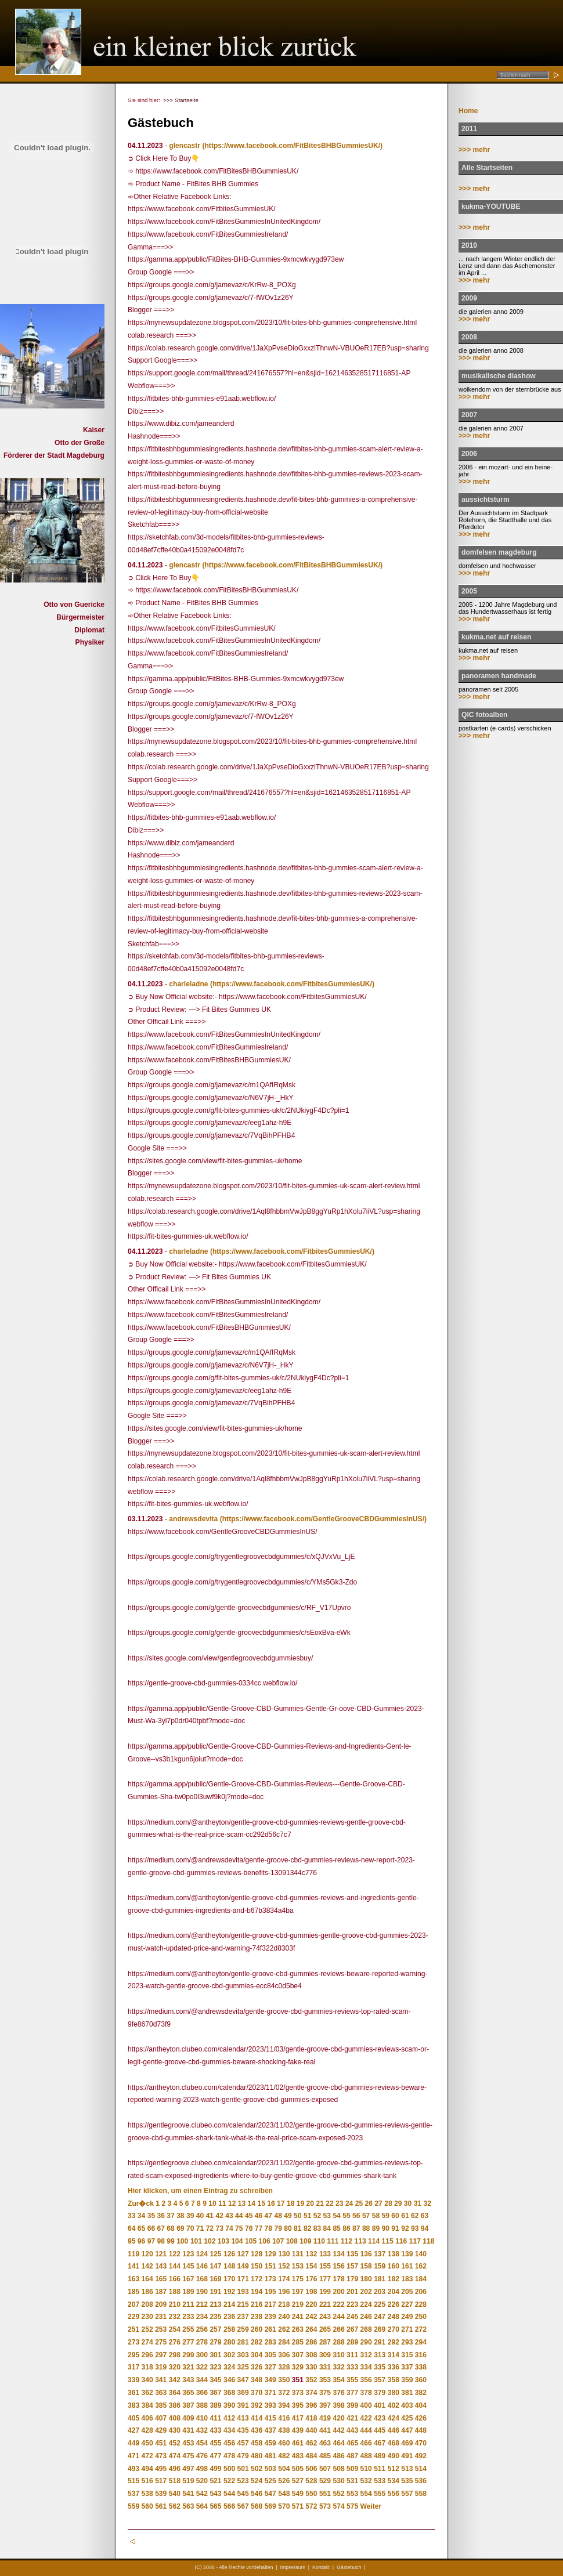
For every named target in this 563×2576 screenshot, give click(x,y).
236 (229, 2317)
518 (175, 2481)
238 (256, 2317)
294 (421, 2342)
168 (202, 2279)
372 (284, 2393)
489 (379, 2456)
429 (161, 2430)
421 (352, 2418)
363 (161, 2393)
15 (261, 2203)
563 (188, 2506)
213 (215, 2304)
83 (317, 2228)
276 (175, 2342)
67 (160, 2228)
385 (161, 2405)
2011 (469, 129)
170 (229, 2279)
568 (256, 2506)
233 (188, 2317)
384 (147, 2405)
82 (307, 2228)
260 (256, 2329)
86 (346, 2228)
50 (297, 2216)
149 (243, 2266)
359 (407, 2380)
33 (131, 2216)
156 (338, 2266)
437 (270, 2430)
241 (298, 2317)
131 (298, 2254)
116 (401, 2241)
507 (325, 2469)
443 (352, 2430)
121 (161, 2254)
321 (188, 2367)
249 (407, 2317)
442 (338, 2430)
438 (284, 2430)
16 (271, 2203)
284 (284, 2342)
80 (287, 2228)
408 (175, 2418)
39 (190, 2216)
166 (175, 2279)
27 (378, 2203)
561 (161, 2506)
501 (243, 2469)
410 (202, 2418)
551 (325, 2494)
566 (229, 2506)
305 (270, 2355)
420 (338, 2418)
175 (298, 2279)
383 (133, 2405)
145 (188, 2266)
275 (161, 2342)
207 (133, 2304)
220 (311, 2304)
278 (202, 2342)
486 (338, 2456)
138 (393, 2254)
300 (202, 2355)
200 (338, 2292)
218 (284, 2304)
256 (202, 2329)
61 (405, 2216)
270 (393, 2329)
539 (161, 2494)
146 (202, 2266)
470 (421, 2443)
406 (147, 2418)
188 (175, 2292)
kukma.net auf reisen (496, 637)
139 (407, 2254)
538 (147, 2494)
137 (379, 2254)
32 (427, 2203)
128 (256, 2254)
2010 (469, 245)
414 (256, 2418)
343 (188, 2380)
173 (270, 2279)
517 (161, 2481)
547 (270, 2494)
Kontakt (321, 2567)
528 (311, 2481)
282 (256, 2342)
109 (305, 2241)
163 (133, 2279)
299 (188, 2355)
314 (393, 2355)
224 (366, 2304)
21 (319, 2203)
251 (133, 2329)
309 (325, 2355)
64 (131, 2228)
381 (407, 2393)
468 (393, 2443)
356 (366, 2380)
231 (161, 2317)
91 (395, 2228)
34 (141, 2216)
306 (284, 2355)
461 (298, 2443)
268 (366, 2329)
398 (338, 2405)
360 (421, 2380)
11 (222, 2203)
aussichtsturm (485, 499)
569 (270, 2506)
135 (352, 2254)
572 (311, 2506)
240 (284, 2317)
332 (338, 2367)
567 (243, 2506)
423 (379, 2418)
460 (284, 2443)
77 (258, 2228)
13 (242, 2203)
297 (161, 2355)
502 (256, 2469)
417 (298, 2418)
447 (407, 2430)
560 (147, 2506)
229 (133, 2317)
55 (346, 2216)
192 (229, 2292)
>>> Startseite (181, 100)
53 (327, 2216)
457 (243, 2443)
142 (147, 2266)
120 (147, 2254)
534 (393, 2481)
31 (417, 2203)
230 (147, 2317)
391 (243, 2405)
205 (407, 2292)
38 (180, 2216)
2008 (469, 337)
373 (298, 2393)
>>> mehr (474, 150)
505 (298, 2469)
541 (188, 2494)
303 (243, 2355)
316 (421, 2355)
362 (147, 2393)
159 (379, 2266)
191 (215, 2292)
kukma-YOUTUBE (490, 206)
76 (248, 2228)
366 (202, 2393)
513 (407, 2469)
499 (215, 2469)
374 (311, 2393)
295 (133, 2355)
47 (268, 2216)
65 (141, 2228)
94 (424, 2228)
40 (200, 2216)
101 (196, 2241)
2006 (469, 454)
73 (219, 2228)
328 (284, 2367)
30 (408, 2203)
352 (311, 2380)
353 (325, 2380)
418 (311, 2418)
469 (407, 2443)
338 (421, 2367)
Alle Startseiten (487, 168)
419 (325, 2418)
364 (175, 2393)
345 (215, 2380)
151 (270, 2266)
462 (311, 2443)
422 (366, 2418)
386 (175, 2405)
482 (284, 2456)
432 (202, 2430)
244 (338, 2317)
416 (284, 2418)
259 (243, 2329)
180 (366, 2279)
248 (393, 2317)
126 (229, 2254)
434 (229, 2430)
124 (202, 2254)
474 (175, 2456)
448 (421, 2430)
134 (338, 2254)
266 (338, 2329)
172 (256, 2279)
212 (202, 2304)
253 (161, 2329)
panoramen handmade (498, 676)
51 (307, 2216)
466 (366, 2443)
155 (325, 2266)
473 (161, 2456)
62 (414, 2216)
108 (292, 2241)
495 (161, 2469)
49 (287, 2216)
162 (421, 2266)
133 (325, 2254)
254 (175, 2329)
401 (379, 2405)
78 (268, 2228)
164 (147, 2279)
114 (374, 2241)
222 (338, 2304)
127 (243, 2254)
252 (147, 2329)
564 (202, 2506)
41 (210, 2216)
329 (298, 2367)
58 (376, 2216)
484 (311, 2456)
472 (147, 2456)
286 (311, 2342)
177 (325, 2279)
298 (175, 2355)
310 (338, 2355)
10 (212, 2203)
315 (407, 2355)
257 (215, 2329)
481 (270, 2456)
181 (379, 2279)
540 (175, 2494)
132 (311, 2254)
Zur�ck (141, 2203)
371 (270, 2393)
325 (243, 2367)
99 (170, 2241)
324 (229, 2367)
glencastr (184, 146)
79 (278, 2228)
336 (393, 2367)
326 (256, 2367)
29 (398, 2203)
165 (161, 2279)
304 (256, 2355)
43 (229, 2216)
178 (338, 2279)
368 (229, 2393)
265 (325, 2329)
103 (223, 2241)
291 (379, 2342)
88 (366, 2228)
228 (421, 2304)
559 (133, 2506)
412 (229, 2418)
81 (297, 2228)
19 (300, 2203)
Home (468, 111)
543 (215, 2494)
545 (243, 2494)
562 (175, 2506)
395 (298, 2405)
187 (161, 2292)
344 (202, 2380)
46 (258, 2216)
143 (161, 2266)
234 (202, 2317)
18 (290, 2203)
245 (352, 2317)
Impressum (292, 2567)
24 (349, 2203)
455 (215, 2443)
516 (147, 2481)
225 (379, 2304)
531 (352, 2481)
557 (407, 2494)
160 (393, 2266)
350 (284, 2380)
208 (147, 2304)
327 (270, 2367)
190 (202, 2292)
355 (352, 2380)
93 (414, 2228)
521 (215, 2481)
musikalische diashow (498, 376)
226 (393, 2304)
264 (311, 2329)
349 (270, 2380)
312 (366, 2355)
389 (215, 2405)
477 (215, 2456)
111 (332, 2241)
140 (421, 2254)
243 (325, 2317)
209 (161, 2304)
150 (256, 2266)
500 (229, 2469)
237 (243, 2317)
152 (284, 2266)
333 (352, 2367)
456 (229, 2443)
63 (424, 2216)
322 (202, 2367)
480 (256, 2456)
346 (229, 2380)
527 (298, 2481)
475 (188, 2456)
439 (298, 2430)
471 (133, 2456)
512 (393, 2469)
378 (366, 2393)
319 (161, 2367)
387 (188, 2405)
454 (202, 2443)
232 (175, 2317)
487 (352, 2456)
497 (188, 2469)
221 (325, 2304)
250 (421, 2317)
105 (251, 2241)
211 (188, 2304)
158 (366, 2266)
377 (352, 2393)
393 (270, 2405)
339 (133, 2380)
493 (133, 2469)
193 (243, 2292)
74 (229, 2228)
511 (379, 2469)
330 (311, 2367)
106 (264, 2241)
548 (284, 2494)
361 (133, 2393)
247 (379, 2317)
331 (325, 2367)
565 (215, 2506)
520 (202, 2481)
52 (317, 2216)
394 (284, 2405)
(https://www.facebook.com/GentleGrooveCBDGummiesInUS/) (323, 1519)
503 (270, 2469)
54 (336, 2216)
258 (229, 2329)
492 (421, 2456)
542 (202, 2494)
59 (385, 2216)
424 (393, 2418)
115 (388, 2241)
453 (188, 2443)
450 (147, 2443)
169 (215, 2279)
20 (310, 2203)
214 (229, 2304)
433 (215, 2430)
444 (366, 2430)
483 (298, 2456)
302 (229, 2355)
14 (251, 2203)
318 (147, 2367)
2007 (469, 415)
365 (188, 2393)
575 (352, 2506)
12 (232, 2203)
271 (407, 2329)
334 (366, 2367)
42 (219, 2216)
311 (352, 2355)
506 (311, 2469)
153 (298, 2266)
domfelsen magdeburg (499, 552)
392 (256, 2405)
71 (200, 2228)
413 (243, 2418)
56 (356, 2216)
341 (161, 2380)
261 (270, 2329)
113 (360, 2241)
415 (270, 2418)
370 (256, 2393)
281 (243, 2342)
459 (270, 2443)
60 (395, 2216)
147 (215, 2266)
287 (325, 2342)
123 (188, 2254)
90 (385, 2228)
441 (325, 2430)
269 (379, 2329)
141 (133, 2266)
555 (379, 2494)
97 (151, 2241)
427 (133, 2430)
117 (415, 2241)
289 (352, 2342)
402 (393, 2405)
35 (151, 2216)
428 (147, 2430)
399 (352, 2405)
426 (421, 2418)
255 (188, 2329)
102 (209, 2241)
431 (188, 2430)
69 (180, 2228)
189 (188, 2292)
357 (379, 2380)
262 (284, 2329)
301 (215, 2355)
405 (133, 2418)
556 (393, 2494)
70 (190, 2228)
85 (336, 2228)
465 (352, 2443)
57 (366, 2216)
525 (270, 2481)
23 (339, 2203)
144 (175, 2266)
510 (366, 2469)
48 (278, 2216)
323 (215, 2367)
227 (407, 2304)
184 (421, 2279)
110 (319, 2241)
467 (379, 2443)
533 (379, 2481)
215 (243, 2304)
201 (352, 2292)
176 (311, 2279)
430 (175, 2430)
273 (133, 2342)
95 (131, 2241)
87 (356, 2228)
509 (352, 2469)
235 (215, 2317)
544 (229, 2494)
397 (325, 2405)
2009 (469, 298)
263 (298, 2329)
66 (151, 2228)
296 (147, 2355)
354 (338, 2380)
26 (369, 2203)
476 (202, 2456)
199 (325, 2292)
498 (202, 2469)
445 (379, 2430)
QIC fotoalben (484, 715)
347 (243, 2380)
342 (175, 2380)
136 (366, 2254)
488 (366, 2456)
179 (352, 2279)
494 (147, 2469)
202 (366, 2292)
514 (421, 2469)
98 (160, 2241)
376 (338, 2393)
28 (388, 2203)
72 (210, 2228)
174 (284, 2279)
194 (256, 2292)
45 (248, 2216)
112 (346, 2241)
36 (160, 2216)
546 (256, 2494)
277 (188, 2342)
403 (407, 2405)
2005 (469, 591)
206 (421, 2292)
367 (215, 2393)
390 (229, 2405)
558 (421, 2494)
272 (421, 2329)
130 (284, 2254)
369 (243, 2393)
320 (175, 2367)
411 (215, 2418)
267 (352, 2329)
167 (188, 2279)
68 (170, 2228)
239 (270, 2317)
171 (243, 2279)
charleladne (188, 984)
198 (311, 2292)
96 (141, 2241)
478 (229, 2456)
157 (352, 2266)
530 (338, 2481)
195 (270, 2292)
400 (366, 2405)
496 (175, 2469)
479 (243, 2456)
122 (175, 2254)
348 (256, 2380)
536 (421, 2481)
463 (325, 2443)
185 (133, 2292)
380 (393, 2393)
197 (298, 2292)
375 (325, 2393)
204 (393, 2292)
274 (147, 2342)
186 (147, 2292)
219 (298, 2304)
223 (352, 2304)
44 (239, 2216)
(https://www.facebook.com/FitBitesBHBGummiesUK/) (292, 146)
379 (379, 2393)
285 (298, 2342)
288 (338, 2342)
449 (133, 2443)
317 (133, 2367)
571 (298, 2506)
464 (338, 2443)
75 (239, 2228)
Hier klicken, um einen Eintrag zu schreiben (200, 2191)
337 (407, 2367)
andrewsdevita (193, 1519)
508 (338, 2469)
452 (175, 2443)
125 (215, 2254)
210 (175, 2304)
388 (202, 2405)
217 (270, 2304)
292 (393, 2342)
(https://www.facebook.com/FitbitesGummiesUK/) (292, 984)
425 (407, 2418)
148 (229, 2266)
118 (428, 2241)
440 (311, 2430)
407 (161, 2418)
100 (182, 2241)
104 (237, 2241)
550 (311, 2494)
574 (338, 2506)
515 (133, 2481)
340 (147, 2380)
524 (256, 2481)
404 (421, 2405)
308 (311, 2355)
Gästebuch (349, 2567)
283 (270, 2342)
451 (161, 2443)
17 (280, 2203)
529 (325, 2481)
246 (366, 2317)
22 (329, 2203)
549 (298, 2494)
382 (421, 2393)
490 (393, 2456)
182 (393, 2279)
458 (256, 2443)
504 (284, 2469)
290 (366, 2342)
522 (229, 2481)
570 (284, 2506)
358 (393, 2380)
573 (325, 2506)
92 (405, 2228)
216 (256, 2304)
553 (352, 2494)
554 (366, 2494)
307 (298, 2355)
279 (215, 2342)
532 (366, 2481)
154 (311, 2266)
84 (327, 2228)
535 (407, 2481)
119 (133, 2254)
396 (311, 2405)
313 (379, 2355)
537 (133, 2494)
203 (379, 2292)
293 (407, 2342)
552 (338, 2494)
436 (256, 2430)
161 (407, 2266)
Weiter (371, 2506)
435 (243, 2430)
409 (188, 2418)
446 (393, 2430)
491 (407, 2456)
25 (359, 2203)
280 (229, 2342)
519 (188, 2481)
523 (243, 2481)
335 (379, 2367)
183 (407, 2279)
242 (311, 2317)
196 (284, 2292)
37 (170, 2216)
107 (278, 2241)
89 (376, 2228)
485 (325, 2456)
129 (270, 2254)
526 (284, 2481)
